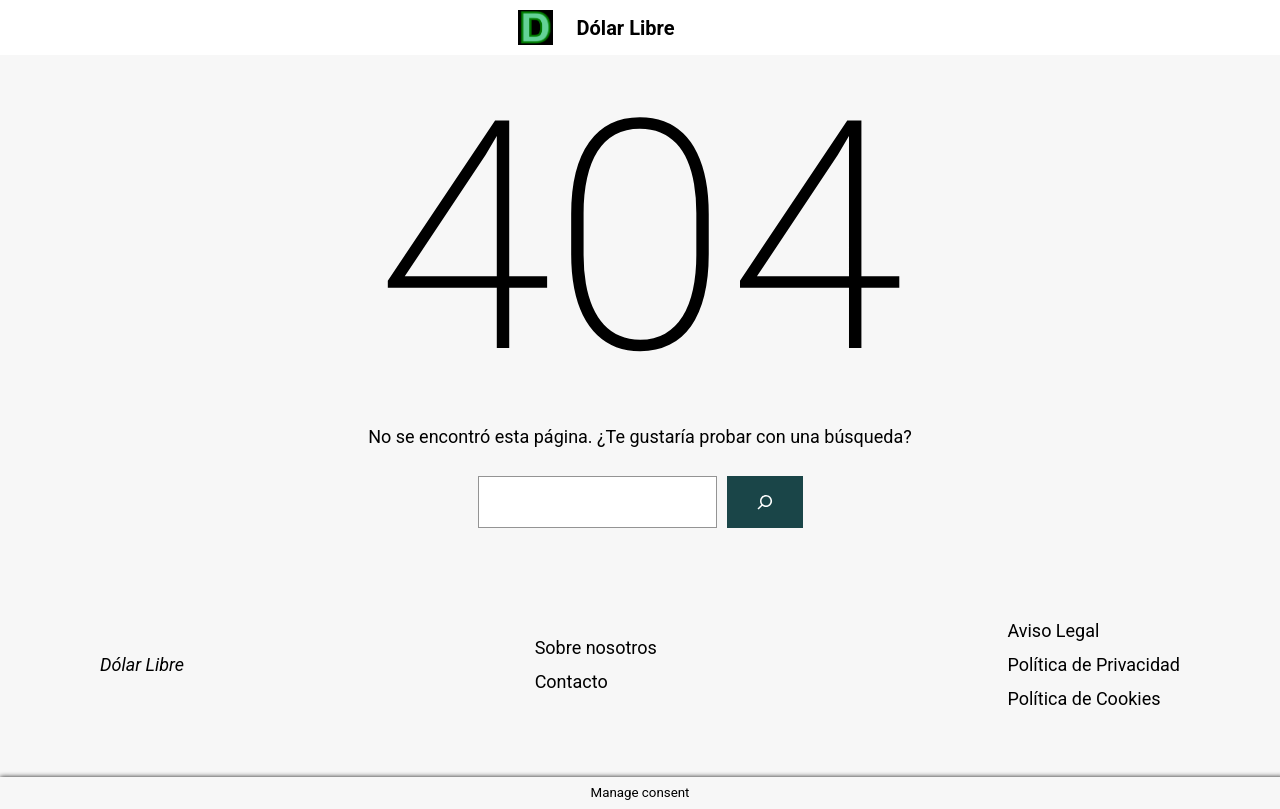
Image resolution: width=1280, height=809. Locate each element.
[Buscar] (765, 502)
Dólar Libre (626, 28)
